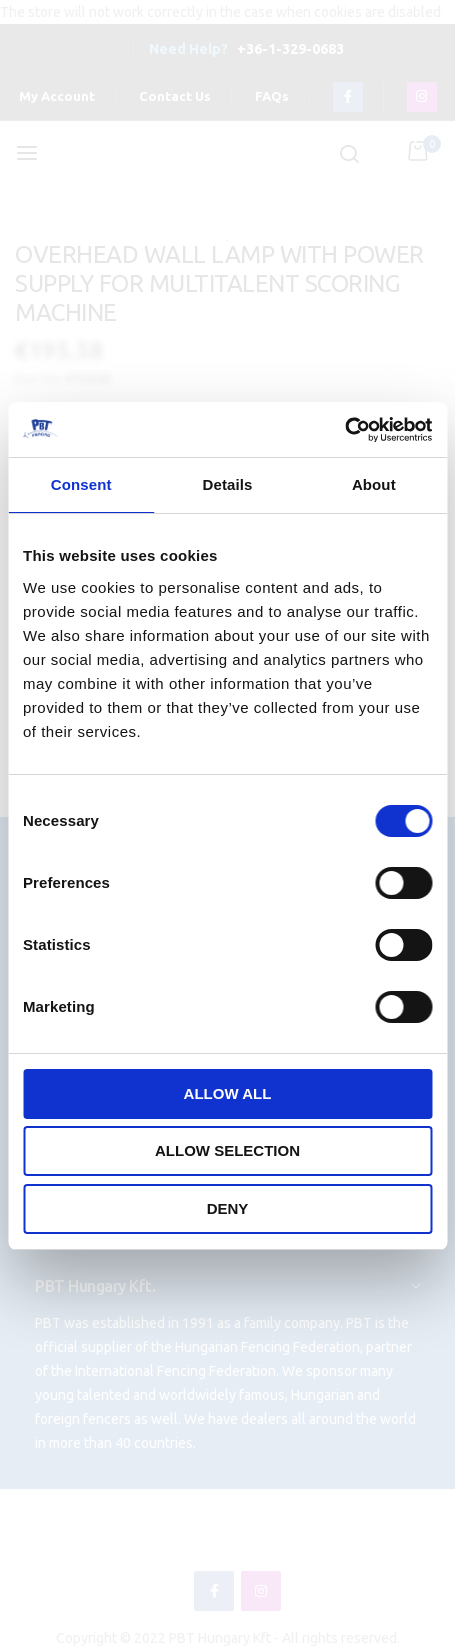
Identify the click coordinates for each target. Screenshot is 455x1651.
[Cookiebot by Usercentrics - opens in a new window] (344, 430)
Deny (228, 1208)
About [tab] (374, 484)
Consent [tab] (81, 484)
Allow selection (227, 1150)
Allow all (228, 1093)
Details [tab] (228, 484)
